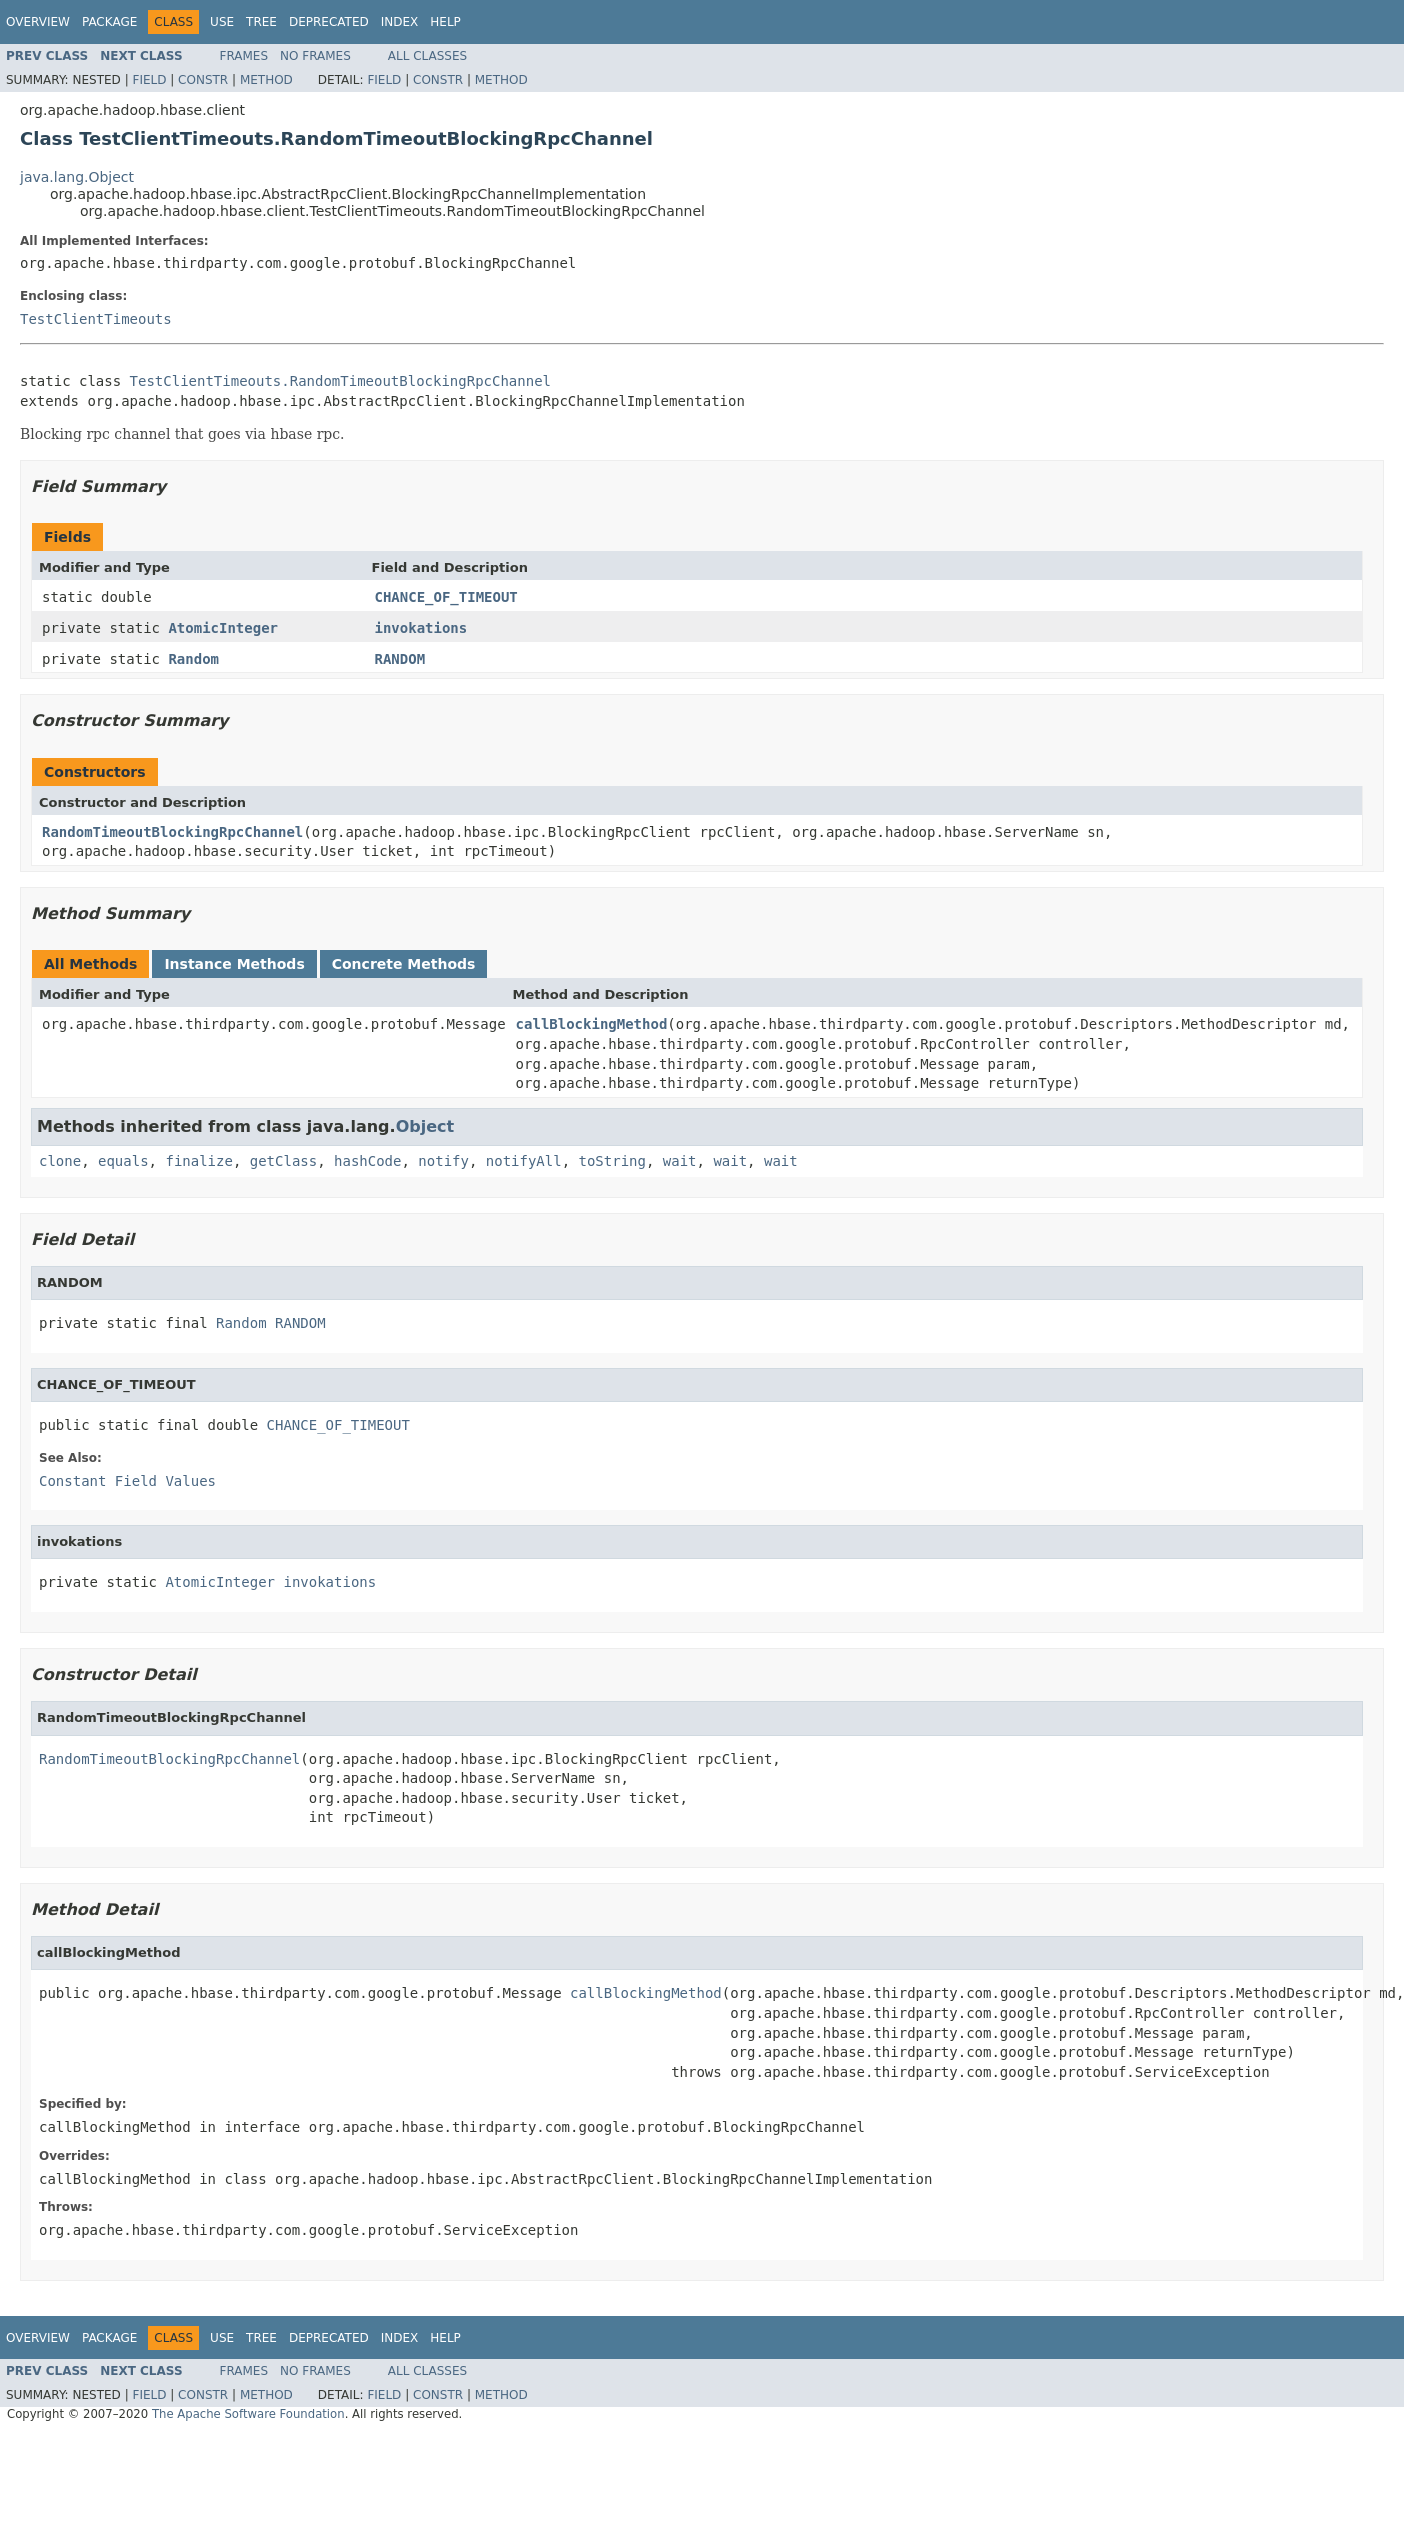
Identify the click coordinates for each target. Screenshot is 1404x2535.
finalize (198, 1161)
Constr (203, 80)
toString (612, 1161)
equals (123, 1161)
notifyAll (524, 1161)
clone (60, 1161)
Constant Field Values (127, 1481)
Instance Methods (234, 964)
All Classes (427, 56)
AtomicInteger (223, 628)
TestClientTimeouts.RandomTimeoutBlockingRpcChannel (340, 381)
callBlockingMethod (592, 1024)
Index (400, 22)
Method (266, 80)
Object (425, 1126)
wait (680, 1161)
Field (149, 80)
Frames (244, 56)
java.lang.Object (77, 177)
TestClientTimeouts (96, 319)
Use (222, 22)
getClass (283, 1161)
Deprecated (329, 22)
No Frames (315, 56)
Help (445, 22)
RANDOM (400, 659)
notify (443, 1161)
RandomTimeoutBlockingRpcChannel (172, 832)
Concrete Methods (404, 964)
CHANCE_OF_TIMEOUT (446, 597)
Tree (261, 22)
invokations (421, 628)
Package (109, 22)
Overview (38, 22)
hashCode (367, 1161)
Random (193, 659)
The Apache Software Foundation (248, 2414)
